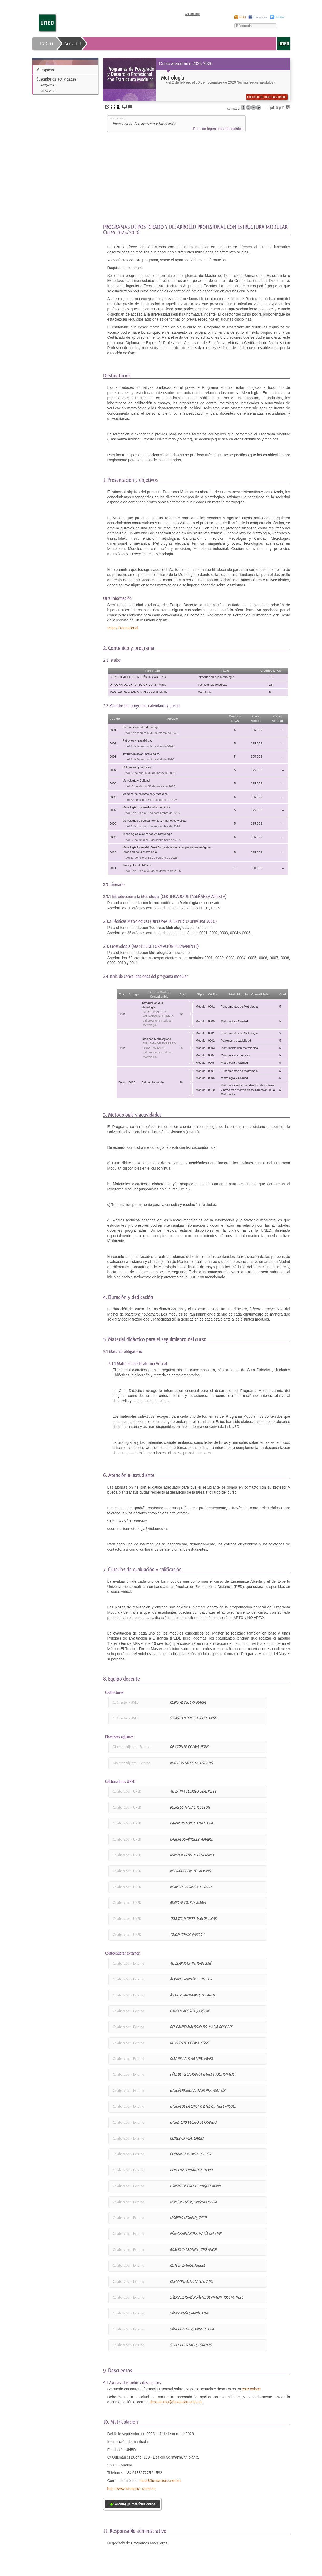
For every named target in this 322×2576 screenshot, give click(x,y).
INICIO (46, 43)
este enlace (251, 2389)
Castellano (192, 14)
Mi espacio (45, 70)
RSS (242, 17)
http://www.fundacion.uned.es (131, 2488)
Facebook (260, 17)
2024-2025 (48, 91)
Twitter (280, 17)
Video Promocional (122, 628)
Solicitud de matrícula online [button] (266, 97)
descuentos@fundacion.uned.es (176, 2402)
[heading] (196, 79)
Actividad (72, 43)
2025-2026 (48, 85)
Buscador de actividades (56, 79)
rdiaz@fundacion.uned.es (160, 2481)
